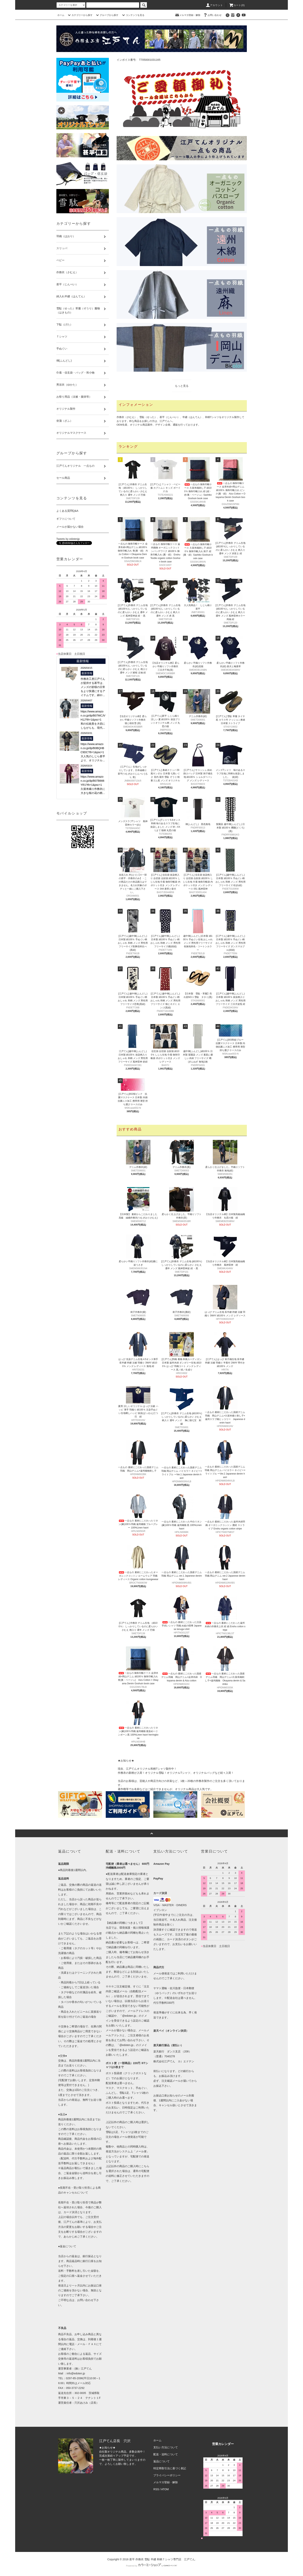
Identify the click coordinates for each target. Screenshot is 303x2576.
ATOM (165, 2489)
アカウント (214, 5)
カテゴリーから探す (80, 15)
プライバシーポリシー (167, 2475)
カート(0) (237, 5)
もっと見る (182, 385)
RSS (156, 2489)
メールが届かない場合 (70, 526)
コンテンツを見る (132, 15)
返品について (161, 2461)
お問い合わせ (212, 15)
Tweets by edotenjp (68, 538)
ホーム (60, 15)
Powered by (151, 2566)
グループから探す (106, 15)
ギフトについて (65, 518)
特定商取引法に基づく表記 (169, 2468)
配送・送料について (165, 2454)
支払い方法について (165, 2447)
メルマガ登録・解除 (187, 15)
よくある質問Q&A (67, 510)
